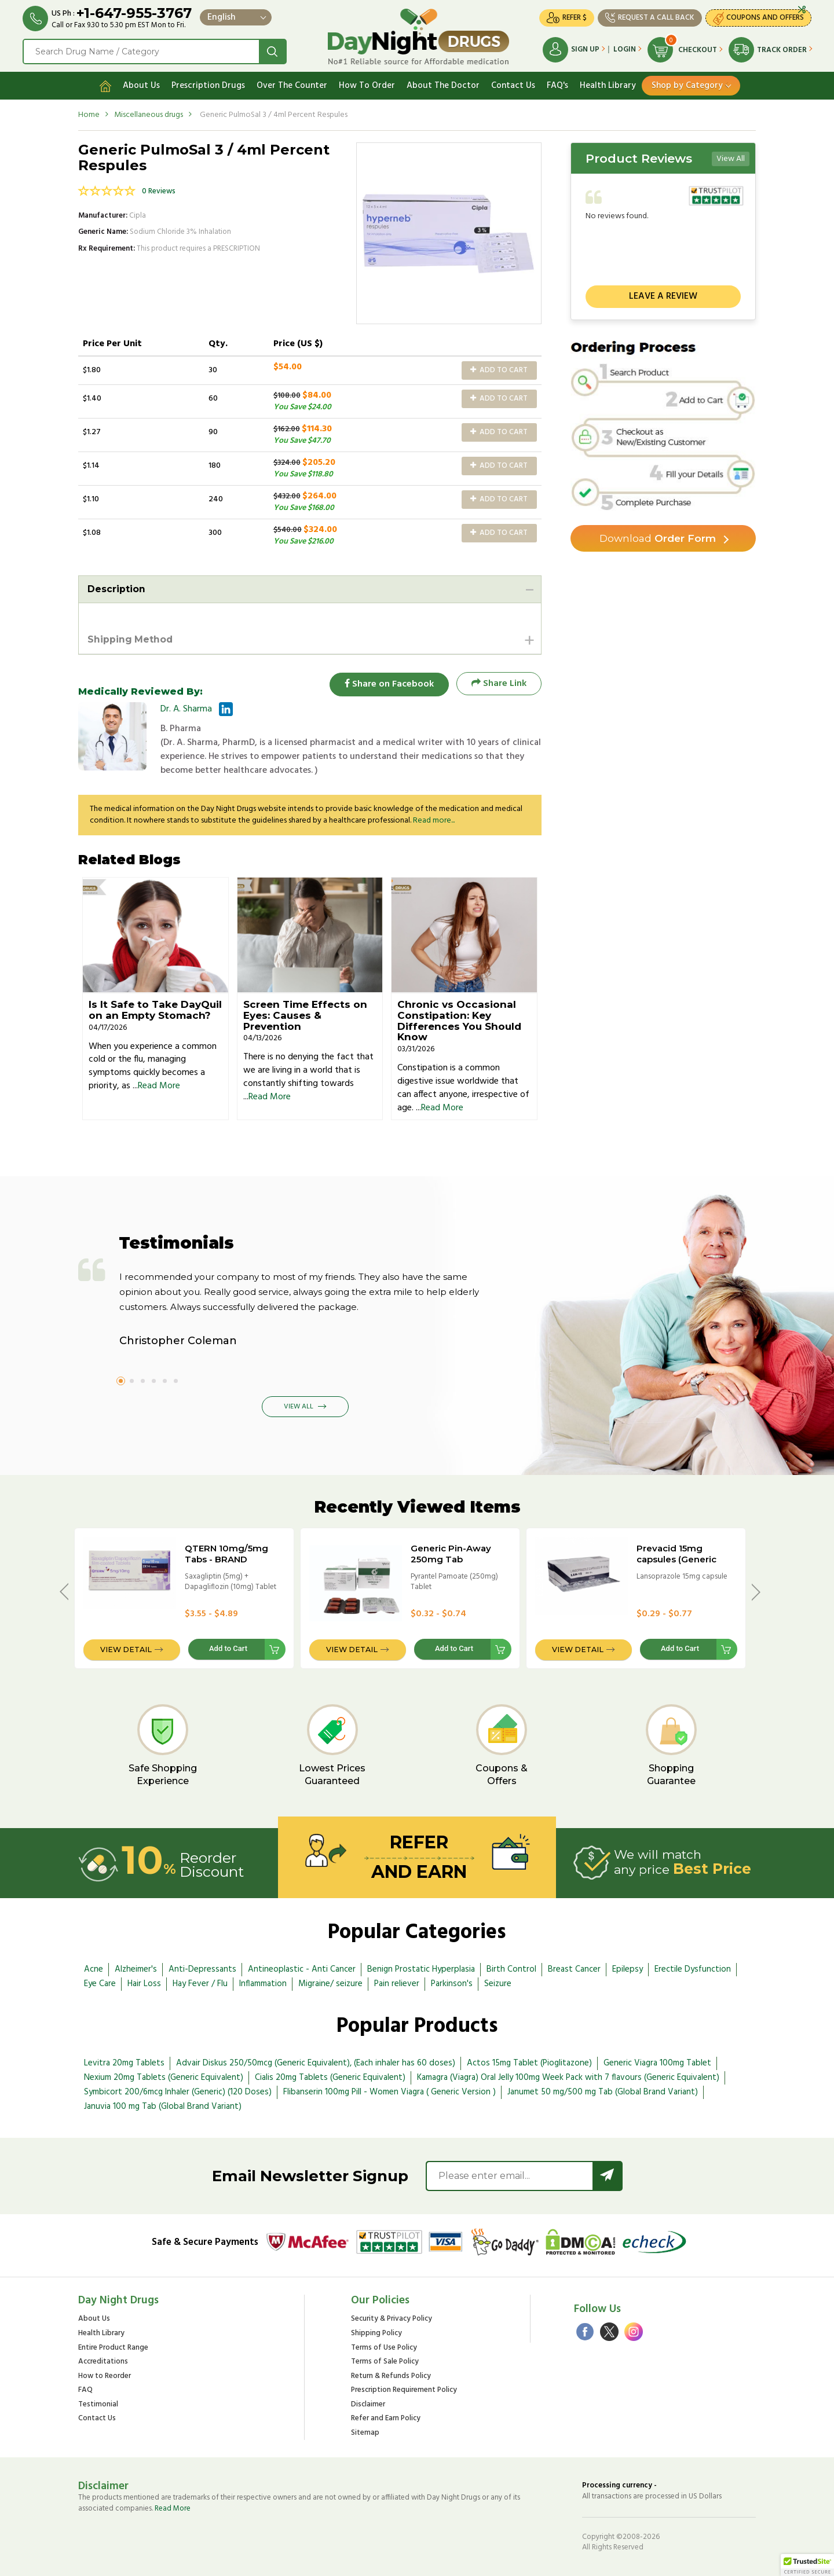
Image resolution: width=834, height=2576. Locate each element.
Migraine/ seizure (330, 1984)
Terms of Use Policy (384, 2347)
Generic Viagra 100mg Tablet (657, 2063)
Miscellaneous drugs (148, 114)
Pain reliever (396, 1984)
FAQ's (557, 85)
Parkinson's (452, 1984)
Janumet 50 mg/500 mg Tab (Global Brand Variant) (602, 2091)
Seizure (497, 1984)
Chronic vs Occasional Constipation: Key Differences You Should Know (459, 1021)
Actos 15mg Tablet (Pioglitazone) (529, 2063)
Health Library (608, 85)
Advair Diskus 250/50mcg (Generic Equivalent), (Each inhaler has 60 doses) (315, 2063)
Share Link (498, 683)
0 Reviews (158, 191)
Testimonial (98, 2404)
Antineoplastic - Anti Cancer (302, 1969)
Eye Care (100, 1984)
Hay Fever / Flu (200, 1984)
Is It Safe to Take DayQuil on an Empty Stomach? (155, 1010)
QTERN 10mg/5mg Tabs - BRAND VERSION (226, 1558)
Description (116, 587)
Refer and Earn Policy (385, 2418)
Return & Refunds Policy (391, 2375)
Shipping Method (130, 638)
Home (89, 114)
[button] (807, 2565)
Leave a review (663, 295)
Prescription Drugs (208, 85)
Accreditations (103, 2362)
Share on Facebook (388, 683)
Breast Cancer (574, 1969)
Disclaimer (368, 2404)
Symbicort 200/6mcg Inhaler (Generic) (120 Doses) (178, 2091)
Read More (159, 1085)
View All (730, 158)
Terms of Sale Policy (385, 2362)
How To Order (367, 85)
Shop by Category (687, 85)
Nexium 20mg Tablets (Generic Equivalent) (163, 2077)
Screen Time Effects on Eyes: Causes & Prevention (305, 1015)
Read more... (434, 820)
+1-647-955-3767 (134, 13)
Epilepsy (627, 1969)
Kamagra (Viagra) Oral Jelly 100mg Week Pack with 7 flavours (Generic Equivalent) (568, 2077)
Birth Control (511, 1969)
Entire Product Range (113, 2347)
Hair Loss (144, 1984)
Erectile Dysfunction (692, 1969)
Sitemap (365, 2432)
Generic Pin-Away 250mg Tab (451, 1553)
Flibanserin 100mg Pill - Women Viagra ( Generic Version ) (389, 2091)
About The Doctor (443, 85)
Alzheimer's (136, 1969)
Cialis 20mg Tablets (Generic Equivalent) (330, 2077)
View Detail (126, 1649)
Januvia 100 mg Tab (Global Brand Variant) (163, 2106)
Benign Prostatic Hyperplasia (421, 1969)
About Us (141, 85)
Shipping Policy (376, 2333)
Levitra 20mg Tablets (124, 2063)
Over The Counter (292, 85)
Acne (93, 1969)
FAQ (85, 2390)
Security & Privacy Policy (391, 2319)
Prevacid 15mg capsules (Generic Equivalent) (676, 1558)
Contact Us (513, 85)
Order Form (658, 538)
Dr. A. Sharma (186, 709)
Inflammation (263, 1984)
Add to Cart (499, 369)
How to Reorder (104, 2375)
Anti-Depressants (202, 1969)
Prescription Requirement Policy (404, 2390)
